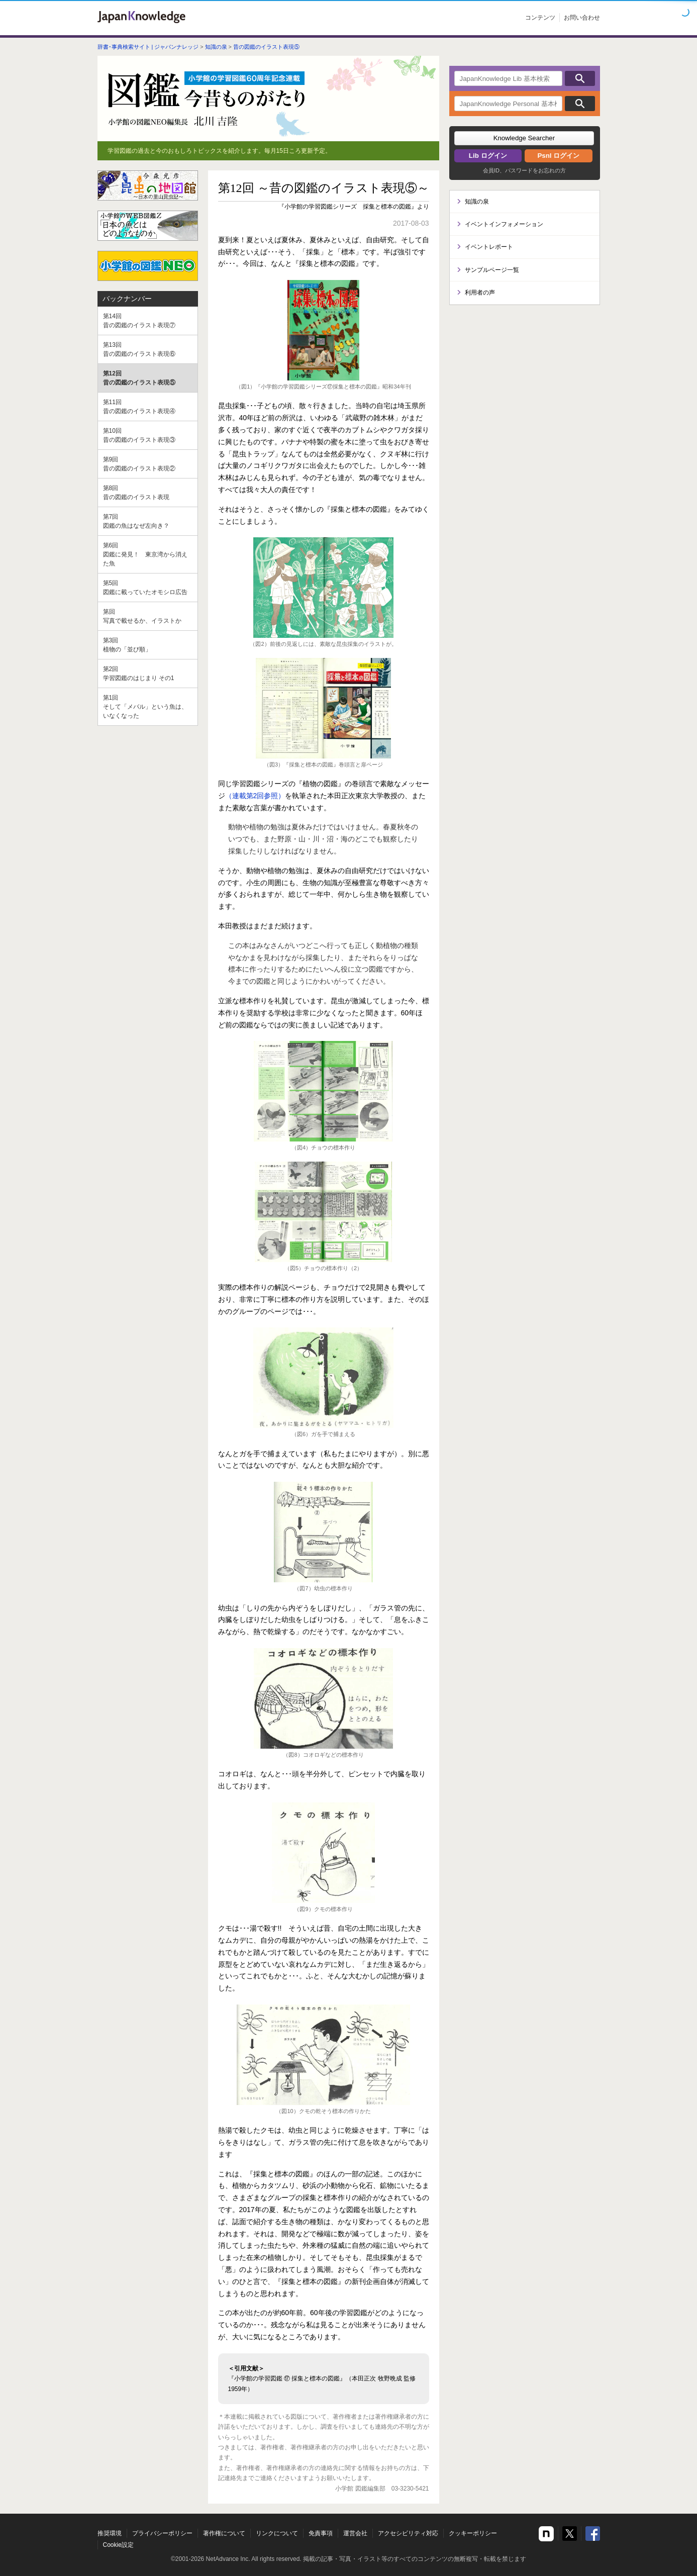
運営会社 (355, 2533)
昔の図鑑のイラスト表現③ (147, 434)
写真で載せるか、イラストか (147, 615)
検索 (580, 78)
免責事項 (321, 2533)
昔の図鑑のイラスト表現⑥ (147, 348)
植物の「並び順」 (147, 644)
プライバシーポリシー (162, 2533)
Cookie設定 (118, 2544)
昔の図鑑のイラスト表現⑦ (147, 320)
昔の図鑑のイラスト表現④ (147, 406)
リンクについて (277, 2533)
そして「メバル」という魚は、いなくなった (147, 706)
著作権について (224, 2533)
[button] (524, 138)
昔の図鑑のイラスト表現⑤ (266, 47)
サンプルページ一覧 (492, 269)
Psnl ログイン (558, 155)
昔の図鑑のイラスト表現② (147, 463)
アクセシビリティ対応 (408, 2533)
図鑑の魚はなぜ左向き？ (147, 520)
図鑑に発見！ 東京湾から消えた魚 (147, 554)
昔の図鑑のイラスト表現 (147, 492)
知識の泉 (216, 47)
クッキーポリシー (473, 2533)
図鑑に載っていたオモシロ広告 (147, 587)
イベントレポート (489, 246)
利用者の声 (480, 292)
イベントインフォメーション (504, 224)
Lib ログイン (488, 155)
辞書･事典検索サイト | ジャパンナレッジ (148, 47)
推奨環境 (109, 2533)
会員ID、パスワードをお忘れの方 (524, 170)
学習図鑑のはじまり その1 (147, 673)
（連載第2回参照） (255, 796)
